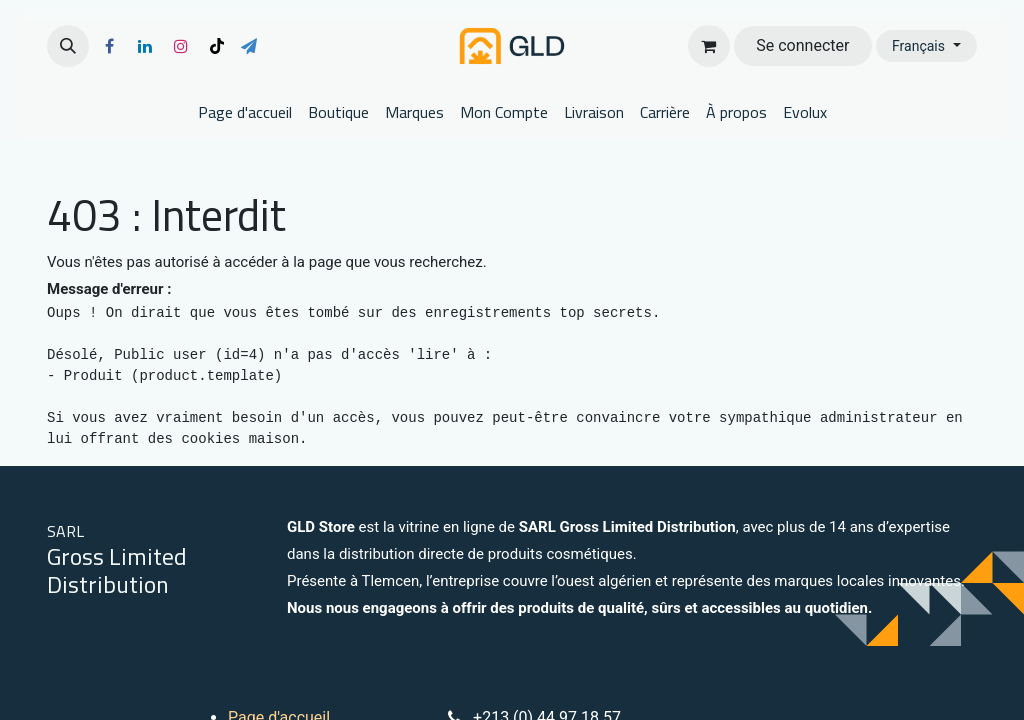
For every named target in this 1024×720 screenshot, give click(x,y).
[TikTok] (217, 46)
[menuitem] (245, 112)
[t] (249, 46)
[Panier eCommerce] (709, 46)
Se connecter (802, 45)
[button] (68, 46)
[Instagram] (181, 46)
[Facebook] (109, 46)
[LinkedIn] (145, 46)
